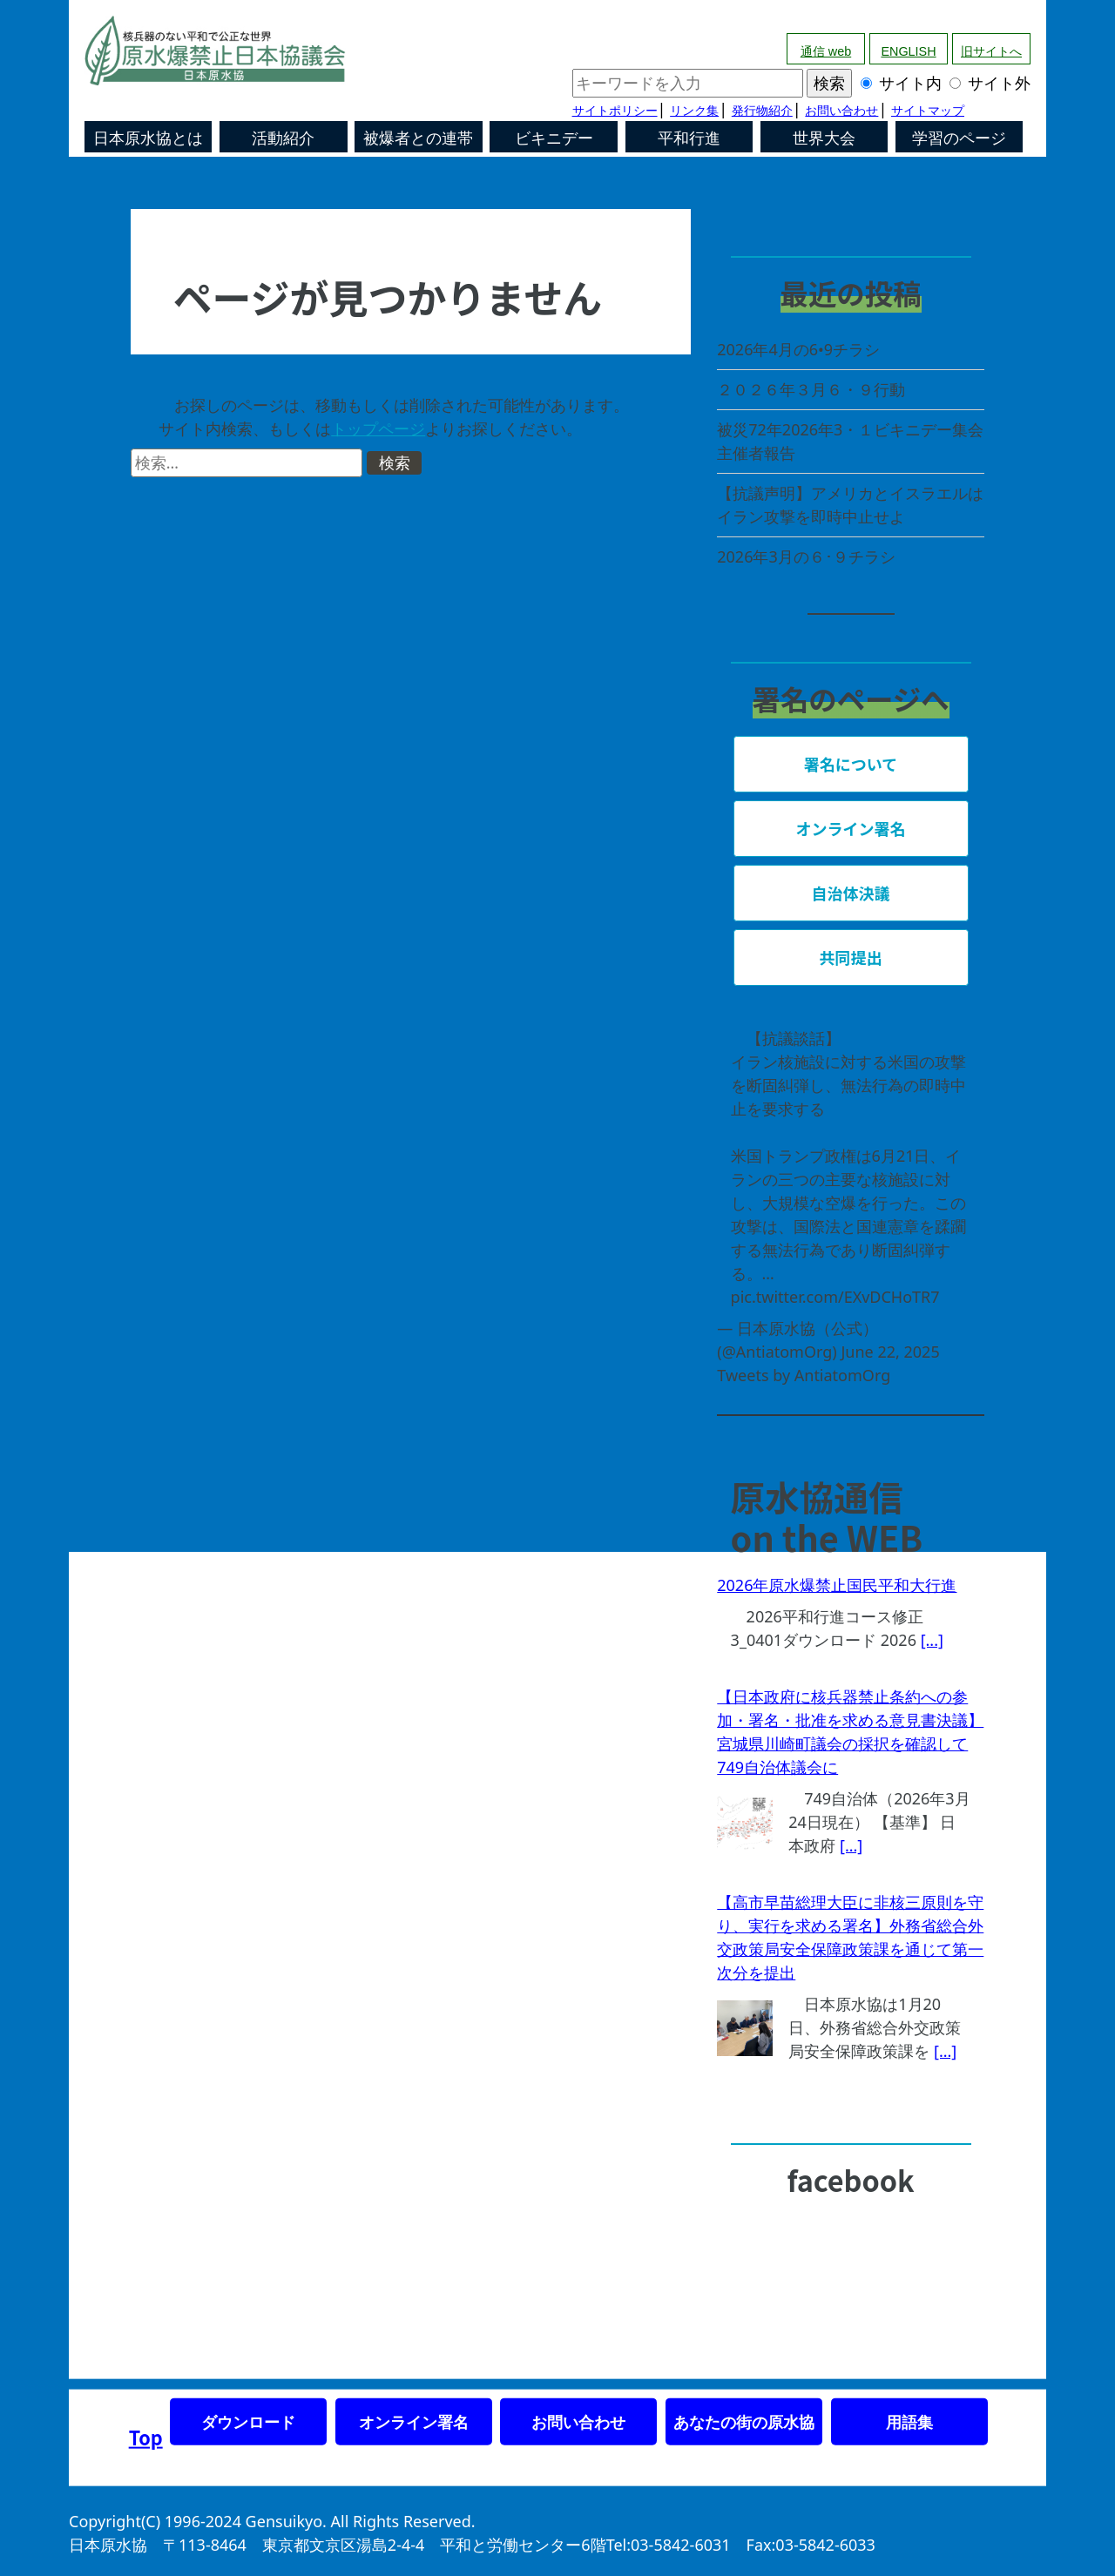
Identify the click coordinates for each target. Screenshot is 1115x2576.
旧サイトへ (991, 51)
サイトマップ (927, 111)
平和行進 (689, 138)
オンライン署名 (414, 2421)
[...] (932, 1639)
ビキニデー (554, 138)
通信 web (826, 51)
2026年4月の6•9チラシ (798, 349)
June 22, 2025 (890, 1351)
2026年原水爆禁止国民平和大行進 (836, 1585)
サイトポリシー (615, 111)
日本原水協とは (148, 138)
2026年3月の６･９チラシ (806, 556)
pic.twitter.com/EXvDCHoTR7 (835, 1296)
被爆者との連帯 (418, 138)
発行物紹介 (762, 111)
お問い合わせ (841, 111)
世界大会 (824, 138)
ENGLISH (908, 51)
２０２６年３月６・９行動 (811, 389)
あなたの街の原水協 (743, 2421)
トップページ (378, 428)
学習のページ (959, 138)
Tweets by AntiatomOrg (803, 1375)
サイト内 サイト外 (801, 82)
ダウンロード (248, 2421)
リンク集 (694, 111)
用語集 (909, 2421)
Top (146, 2437)
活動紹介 (283, 138)
